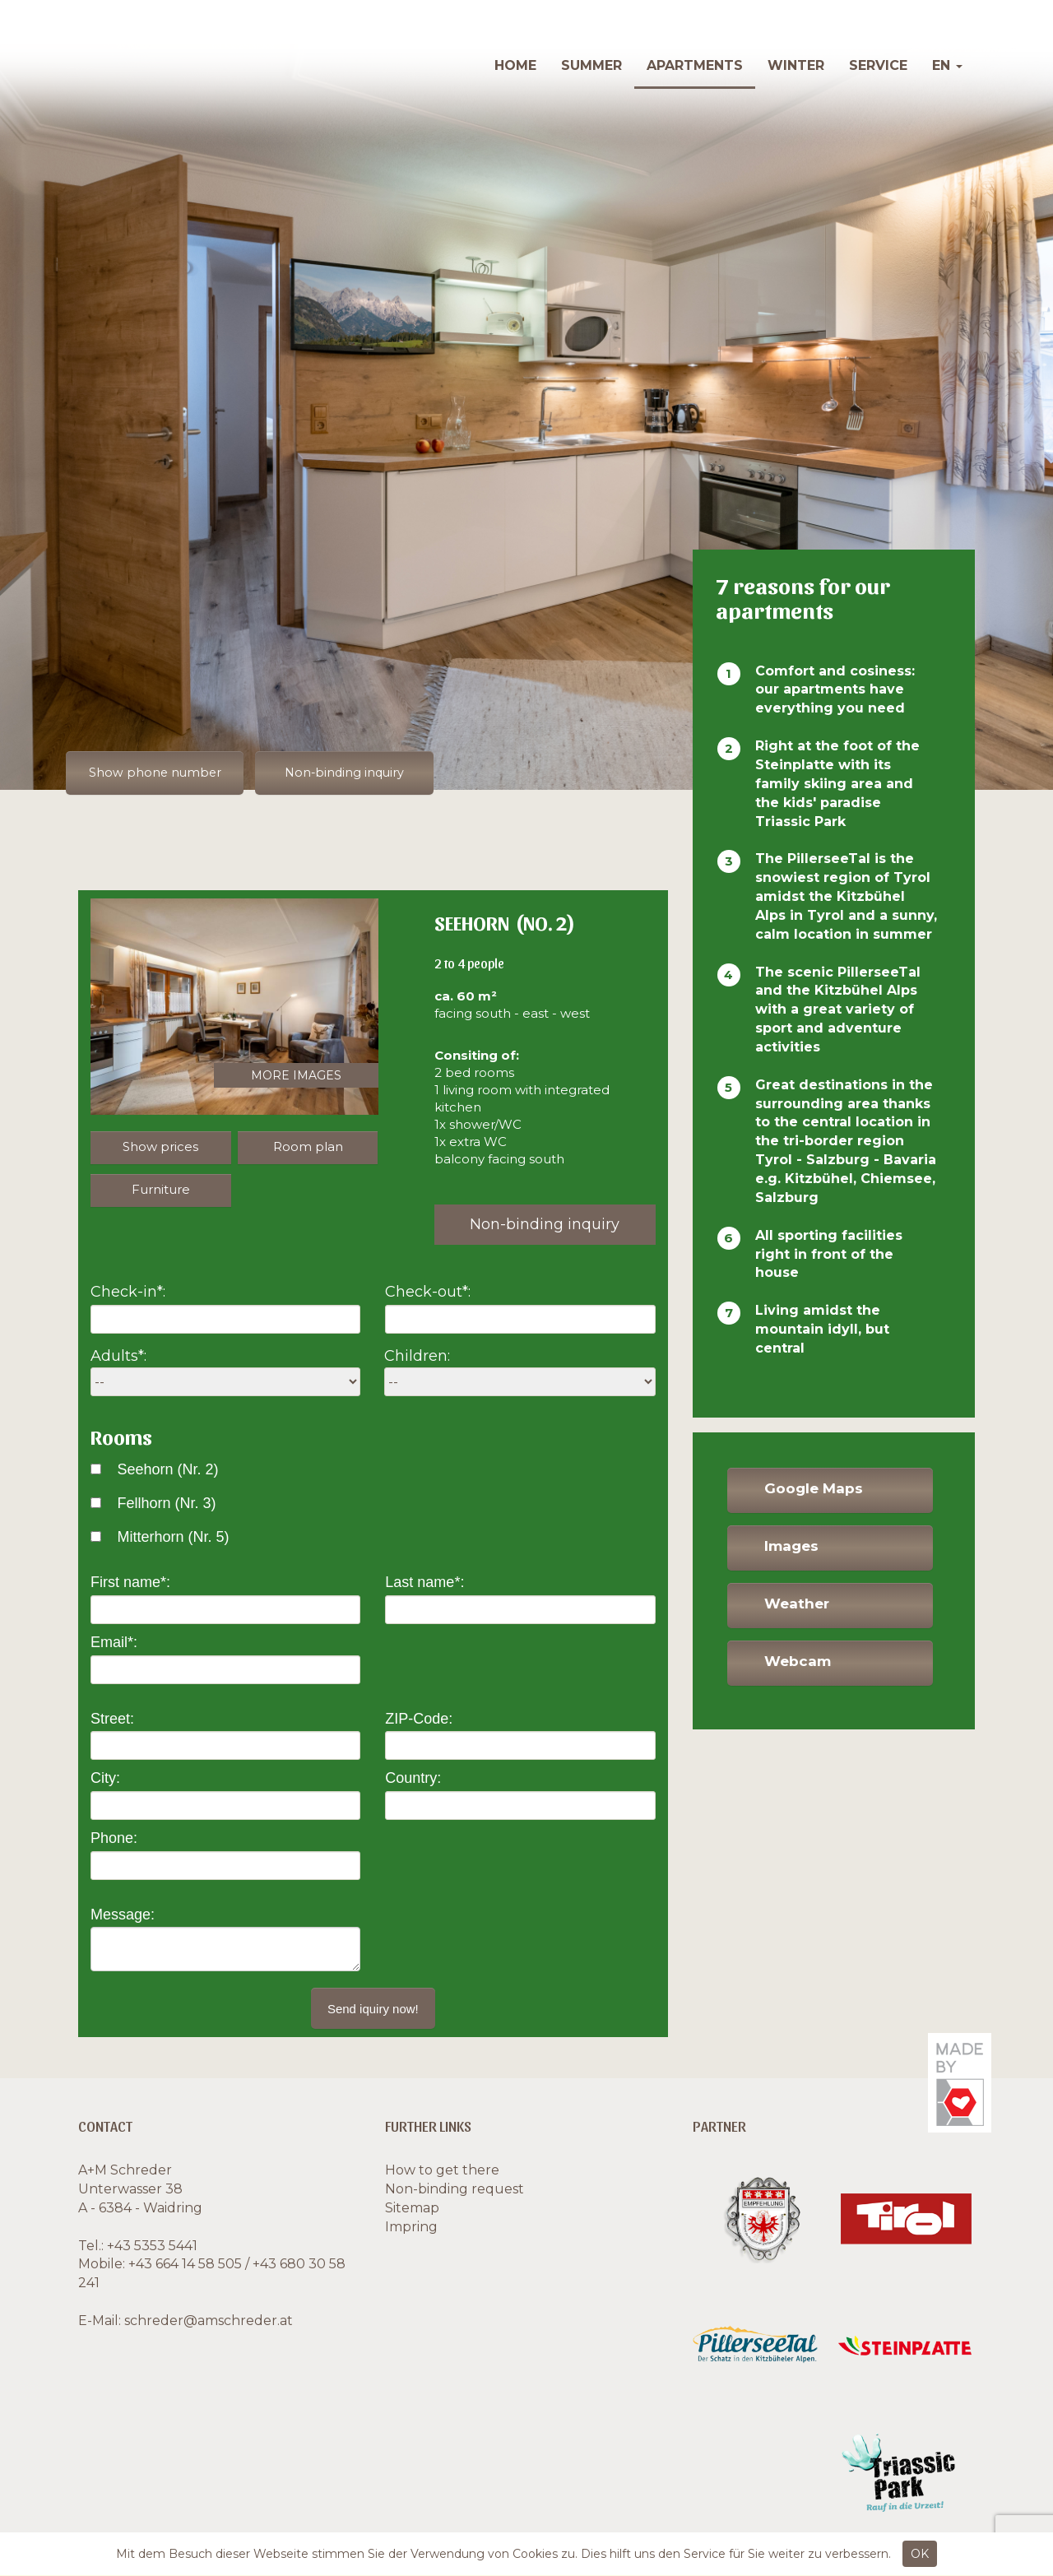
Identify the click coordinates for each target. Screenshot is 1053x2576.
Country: (413, 1779)
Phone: (113, 1839)
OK (920, 2553)
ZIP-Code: (418, 1718)
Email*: (113, 1643)
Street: (112, 1718)
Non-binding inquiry (361, 773)
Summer (591, 65)
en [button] (947, 65)
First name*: (130, 1583)
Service (878, 65)
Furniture (161, 1190)
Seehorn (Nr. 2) (167, 1470)
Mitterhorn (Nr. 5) (173, 1537)
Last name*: (424, 1583)
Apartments (695, 65)
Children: (417, 1357)
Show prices (160, 1147)
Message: (122, 1915)
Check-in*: (127, 1292)
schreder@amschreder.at (208, 2321)
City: (105, 1779)
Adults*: (118, 1357)
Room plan (308, 1147)
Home (515, 65)
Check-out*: (428, 1292)
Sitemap (412, 2208)
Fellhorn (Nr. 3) (166, 1504)
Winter (796, 65)
